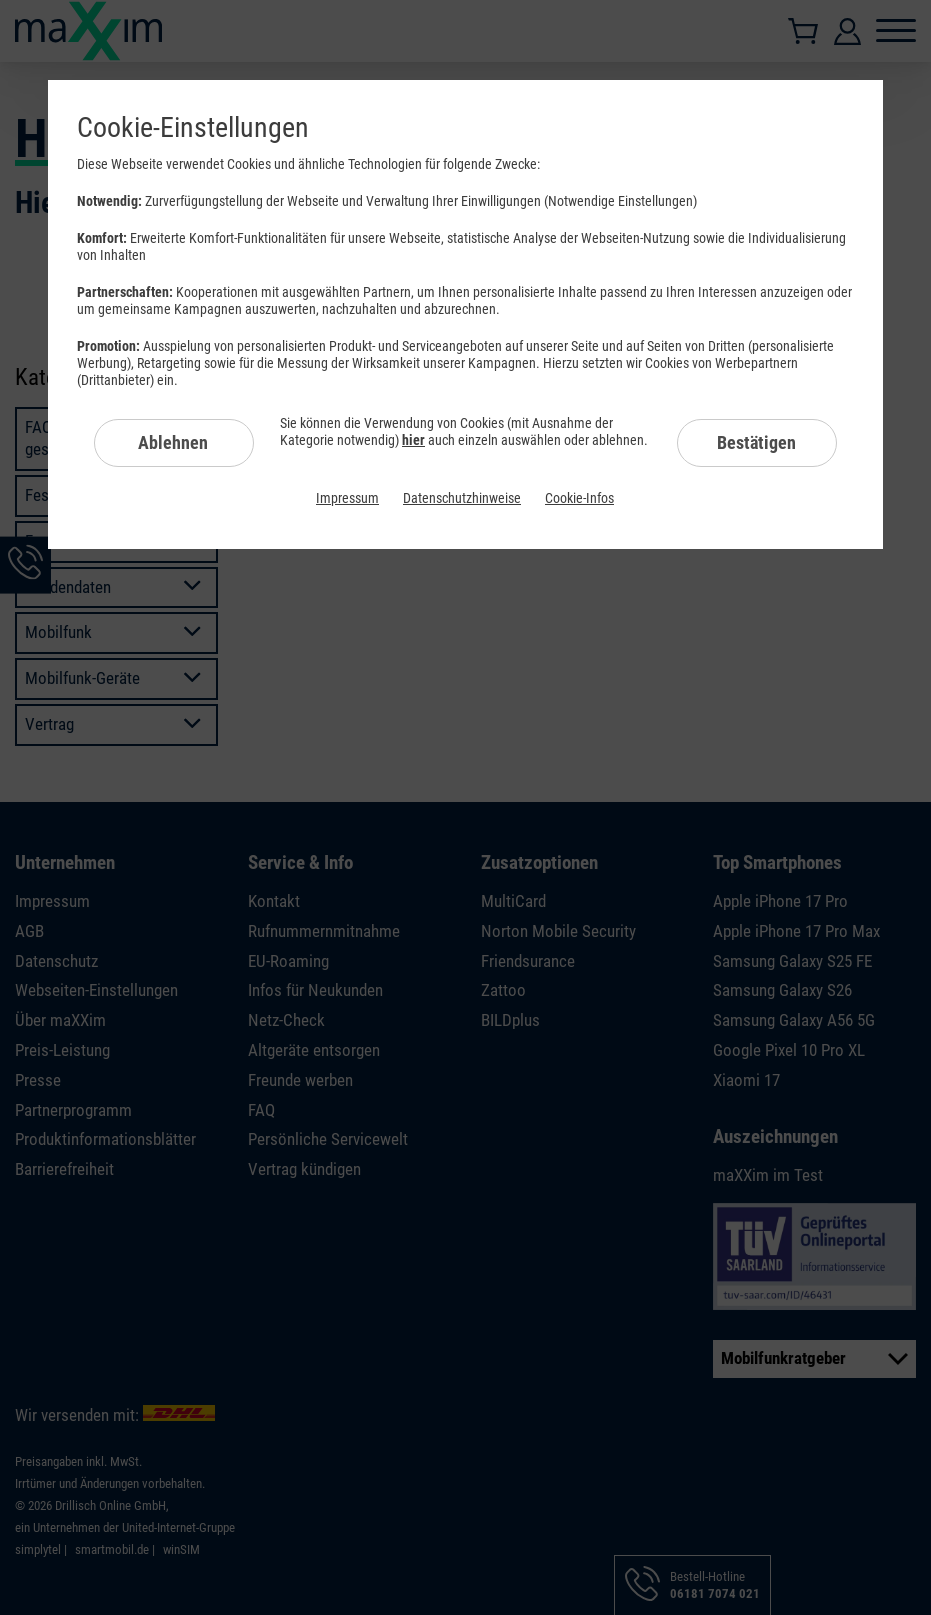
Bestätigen (756, 442)
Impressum (347, 498)
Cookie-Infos (579, 498)
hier (413, 440)
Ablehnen (173, 442)
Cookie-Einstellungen (193, 127)
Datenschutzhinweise (462, 498)
